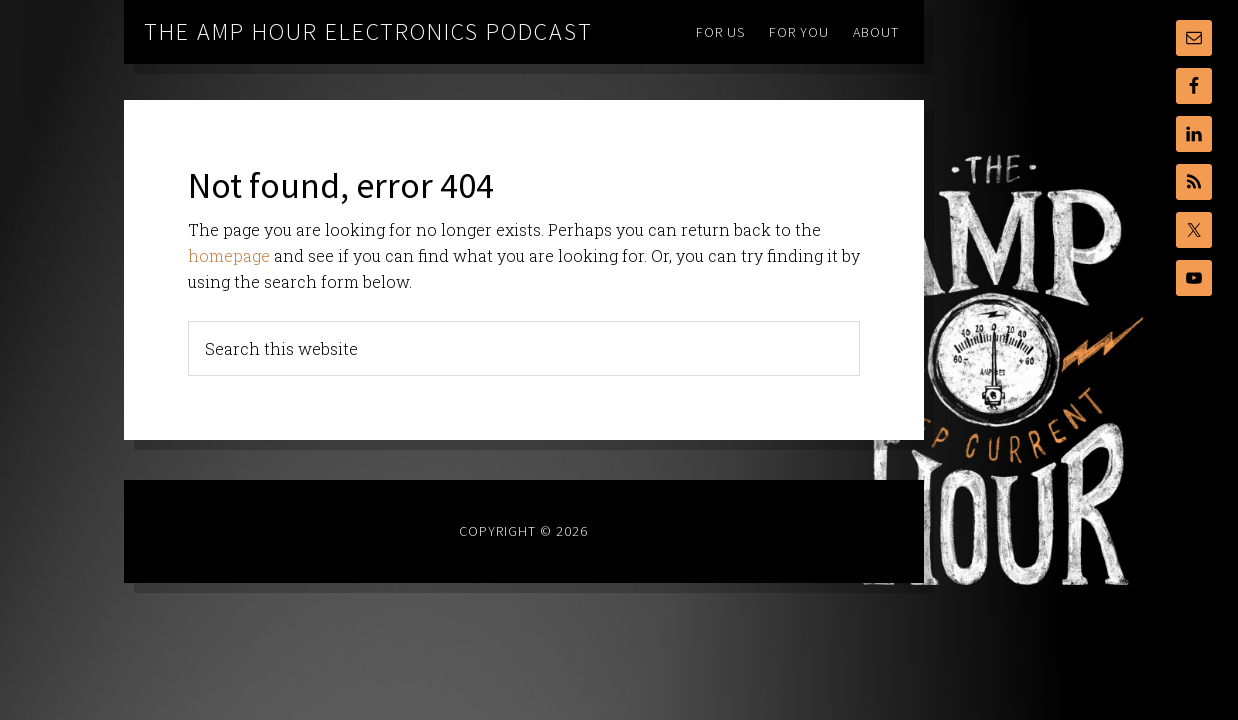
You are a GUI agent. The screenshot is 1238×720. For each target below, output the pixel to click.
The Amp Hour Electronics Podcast (368, 31)
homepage (229, 255)
